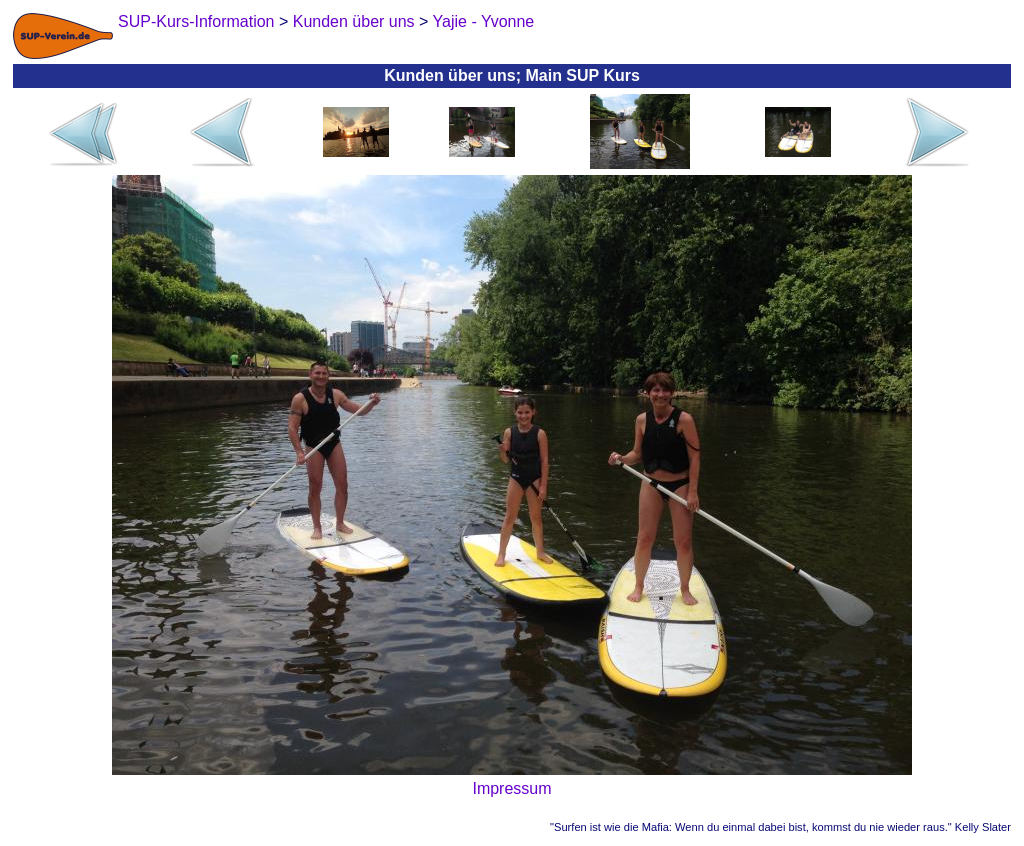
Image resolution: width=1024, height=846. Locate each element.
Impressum (511, 788)
